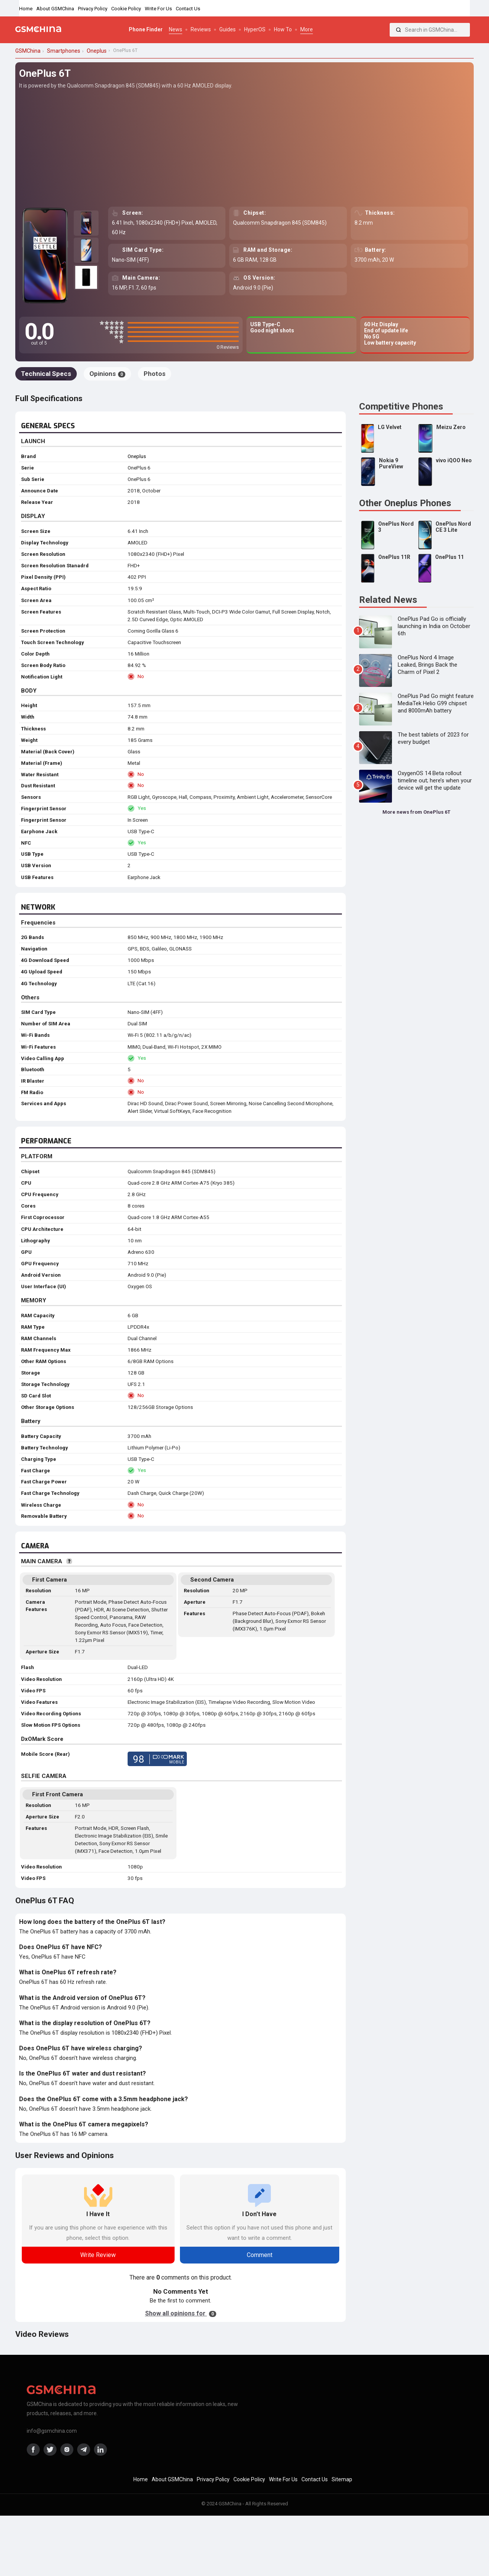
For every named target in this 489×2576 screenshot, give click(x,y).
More (306, 29)
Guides (227, 29)
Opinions (107, 373)
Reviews (201, 29)
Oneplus (137, 456)
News (175, 29)
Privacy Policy (92, 8)
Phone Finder (146, 29)
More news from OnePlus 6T (416, 812)
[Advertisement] (244, 147)
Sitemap (342, 2479)
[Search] (398, 30)
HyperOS (255, 29)
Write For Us (158, 8)
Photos (154, 373)
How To (283, 29)
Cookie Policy (126, 8)
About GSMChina (55, 8)
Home (25, 8)
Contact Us (188, 8)
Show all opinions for (180, 2313)
